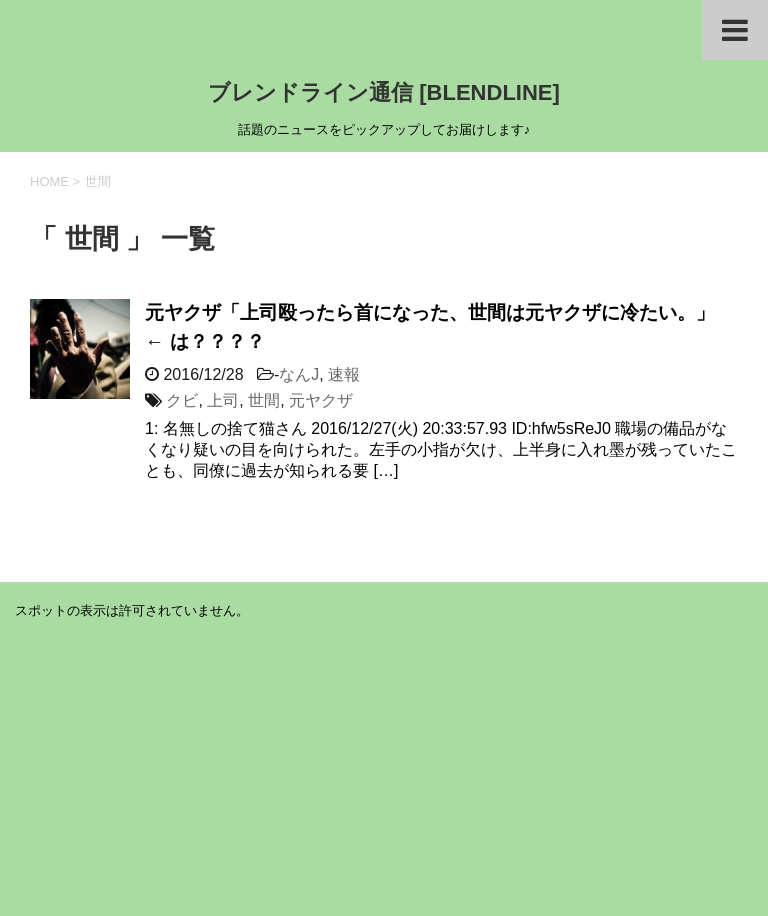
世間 (264, 400)
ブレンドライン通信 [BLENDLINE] (384, 92)
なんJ (299, 374)
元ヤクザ (321, 400)
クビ (182, 400)
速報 (344, 374)
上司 (223, 400)
